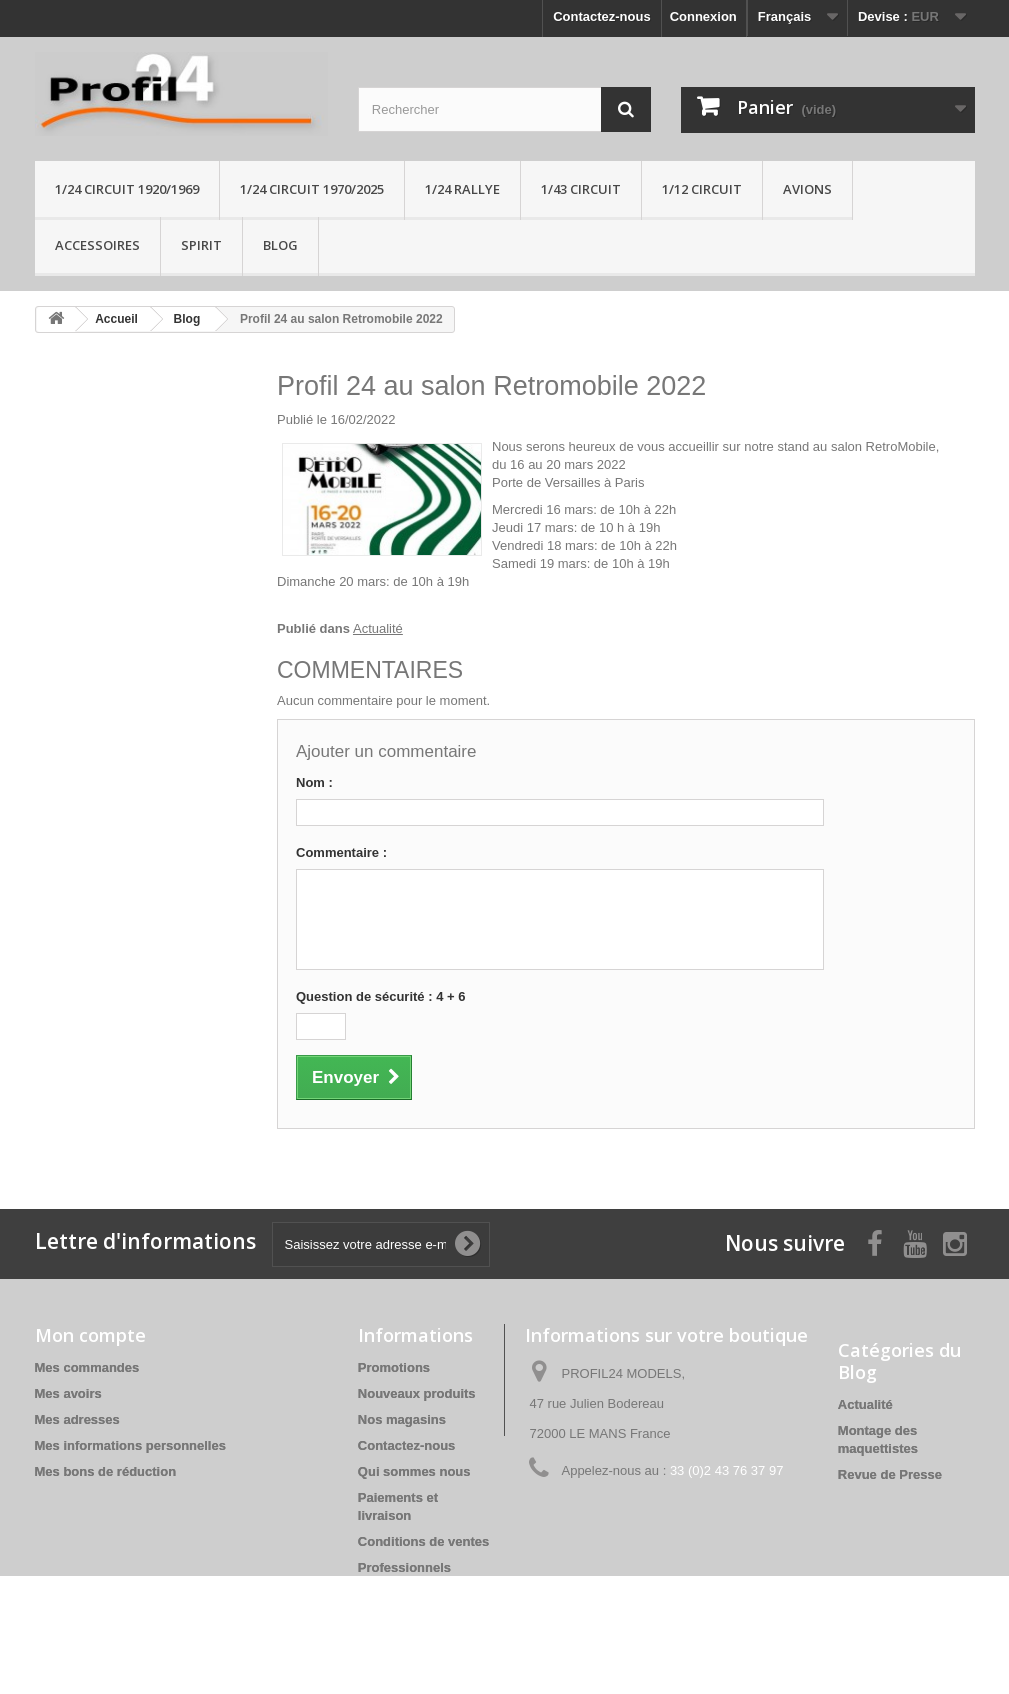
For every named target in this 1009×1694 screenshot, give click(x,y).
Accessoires (97, 245)
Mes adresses (77, 1419)
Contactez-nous (602, 16)
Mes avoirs (68, 1393)
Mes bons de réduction (106, 1471)
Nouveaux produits (417, 1393)
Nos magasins (402, 1419)
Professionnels (404, 1567)
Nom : (314, 782)
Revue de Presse (890, 1474)
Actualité (378, 628)
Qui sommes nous (414, 1471)
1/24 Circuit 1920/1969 (127, 189)
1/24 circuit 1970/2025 (312, 189)
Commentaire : (341, 852)
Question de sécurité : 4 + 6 (380, 996)
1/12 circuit (702, 189)
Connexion (703, 16)
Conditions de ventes (423, 1541)
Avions (807, 189)
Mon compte (90, 1335)
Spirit (201, 245)
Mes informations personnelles (130, 1445)
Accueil (116, 319)
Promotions (394, 1367)
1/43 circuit (581, 189)
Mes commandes (87, 1367)
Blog (280, 245)
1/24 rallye (462, 189)
